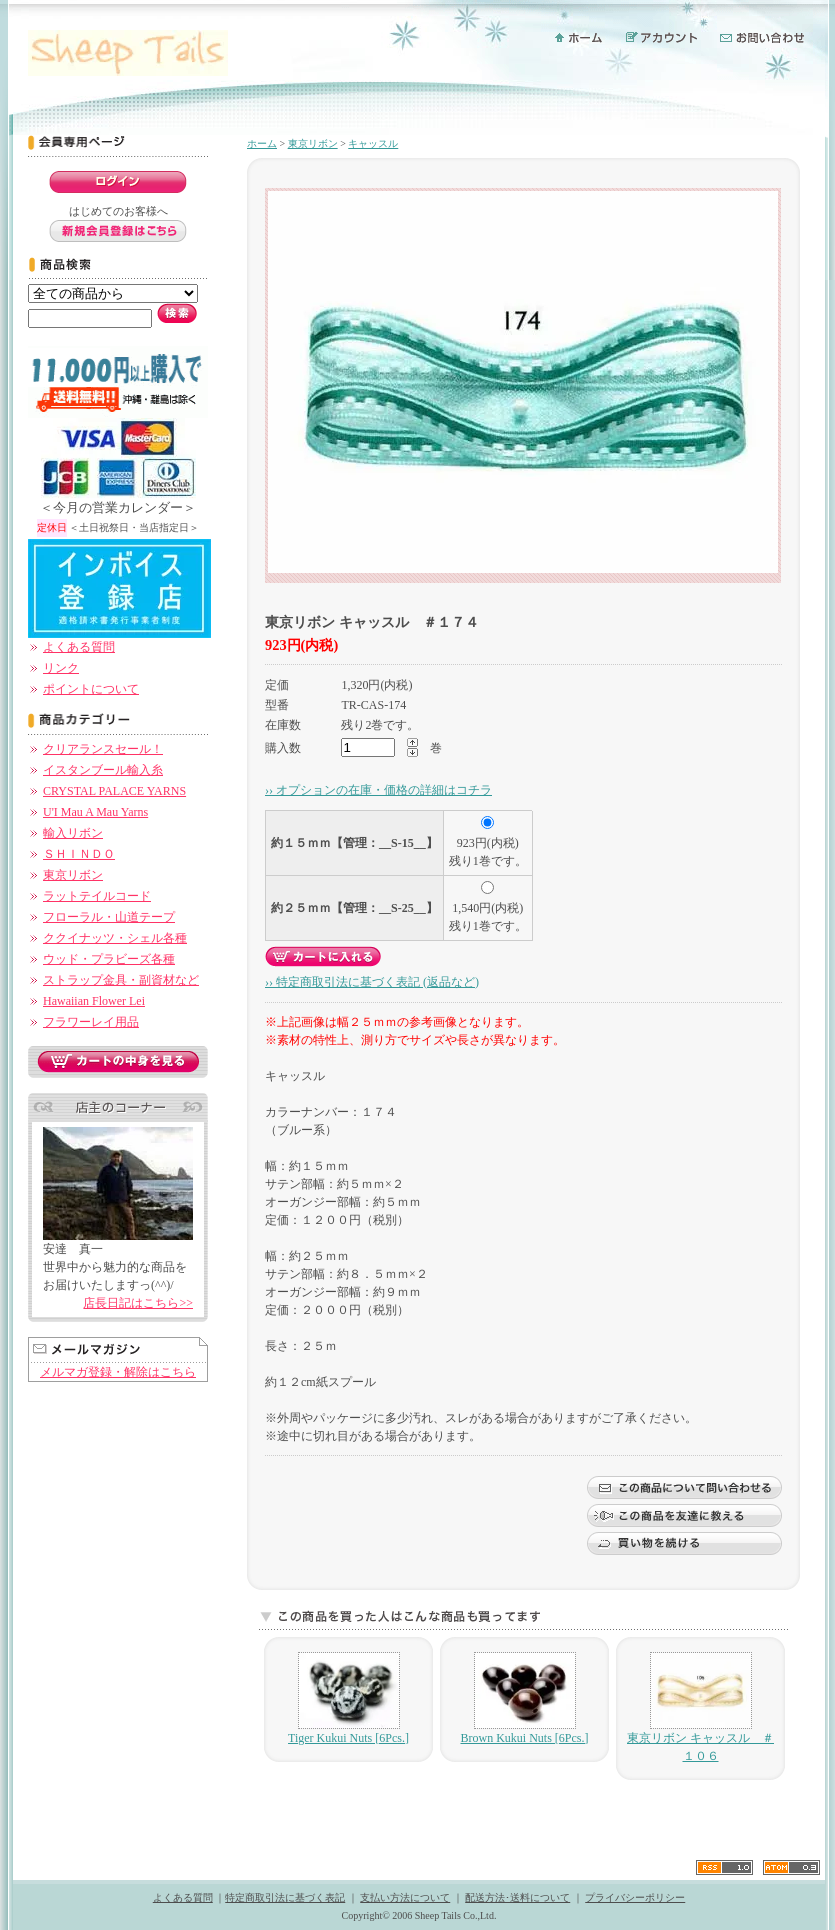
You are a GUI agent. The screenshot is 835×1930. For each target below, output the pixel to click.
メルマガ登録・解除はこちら (118, 1372)
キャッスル (373, 143)
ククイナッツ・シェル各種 (115, 938)
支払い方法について (405, 1897)
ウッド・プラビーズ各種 (109, 959)
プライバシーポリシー (635, 1897)
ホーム (262, 143)
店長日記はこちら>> (138, 1303)
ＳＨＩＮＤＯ (79, 854)
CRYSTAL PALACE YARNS (114, 791)
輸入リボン (73, 833)
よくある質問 (79, 647)
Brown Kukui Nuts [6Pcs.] (525, 1698)
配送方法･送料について (517, 1897)
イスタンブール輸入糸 (103, 770)
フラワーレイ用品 (91, 1022)
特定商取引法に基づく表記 (285, 1897)
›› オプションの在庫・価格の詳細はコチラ (378, 790)
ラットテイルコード (97, 896)
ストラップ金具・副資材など (121, 980)
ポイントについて (91, 689)
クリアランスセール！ (103, 749)
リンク (61, 668)
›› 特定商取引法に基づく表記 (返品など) (372, 982)
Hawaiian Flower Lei (94, 1001)
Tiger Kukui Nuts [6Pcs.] (348, 1698)
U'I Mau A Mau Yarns (95, 812)
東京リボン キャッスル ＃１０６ (700, 1707)
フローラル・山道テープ (109, 917)
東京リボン (73, 875)
